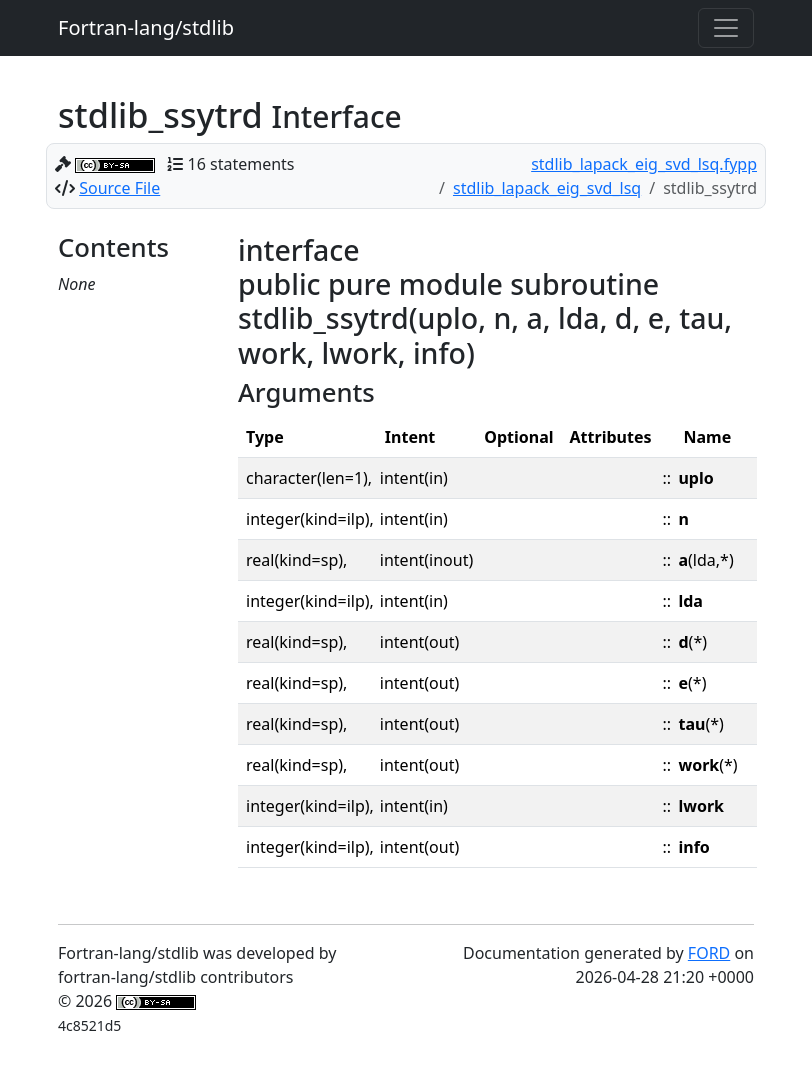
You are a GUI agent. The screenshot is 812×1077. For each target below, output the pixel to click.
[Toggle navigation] (726, 28)
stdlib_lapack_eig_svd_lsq (547, 188)
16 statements (241, 164)
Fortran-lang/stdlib (146, 27)
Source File (119, 188)
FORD (709, 953)
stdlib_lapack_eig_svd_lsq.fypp (644, 164)
